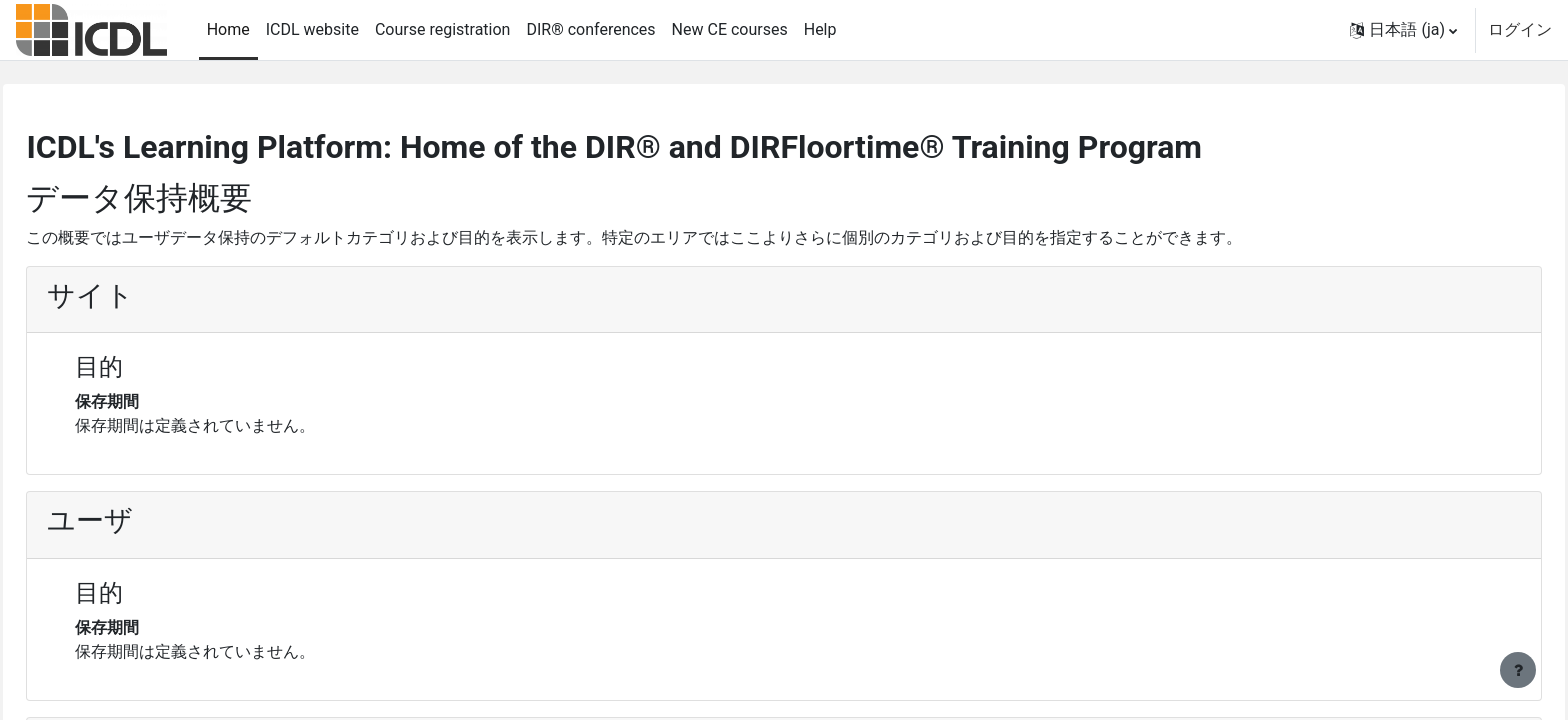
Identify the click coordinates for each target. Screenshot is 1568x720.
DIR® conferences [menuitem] (590, 29)
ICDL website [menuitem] (312, 29)
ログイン (1520, 29)
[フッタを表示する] (1518, 670)
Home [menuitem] (228, 29)
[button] (1403, 30)
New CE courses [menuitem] (730, 29)
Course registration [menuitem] (443, 29)
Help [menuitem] (820, 29)
